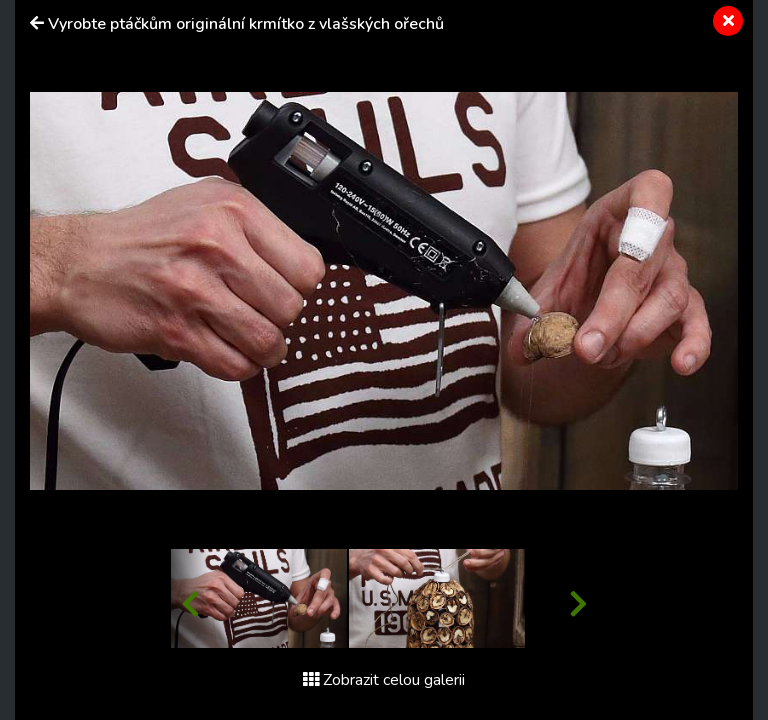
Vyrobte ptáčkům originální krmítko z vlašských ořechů (246, 24)
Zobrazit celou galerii (384, 680)
